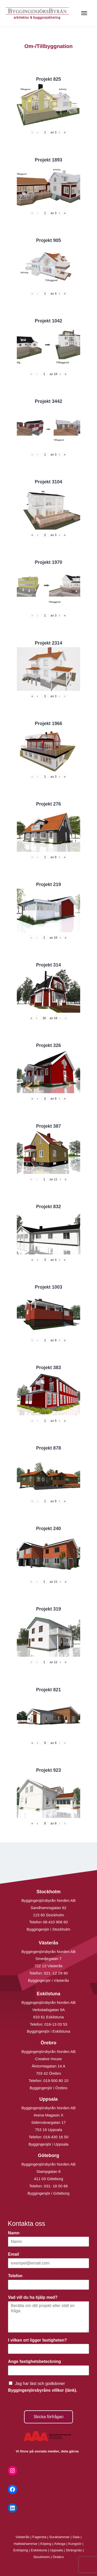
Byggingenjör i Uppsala (48, 2144)
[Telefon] (48, 2285)
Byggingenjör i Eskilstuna (48, 2031)
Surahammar (59, 2537)
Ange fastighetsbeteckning (36, 2361)
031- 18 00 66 (56, 2186)
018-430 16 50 (55, 2137)
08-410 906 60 (55, 1922)
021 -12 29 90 (56, 1973)
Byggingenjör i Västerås (48, 1980)
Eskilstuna (39, 2550)
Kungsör (74, 2544)
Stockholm (41, 2557)
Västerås (23, 2537)
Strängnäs (74, 2550)
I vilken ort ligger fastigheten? (39, 2340)
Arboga (59, 2544)
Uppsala (56, 2550)
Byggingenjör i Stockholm (48, 1929)
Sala (75, 2537)
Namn (15, 2233)
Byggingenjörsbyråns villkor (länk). (42, 2390)
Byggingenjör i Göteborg (49, 2193)
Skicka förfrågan (49, 2417)
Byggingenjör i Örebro (49, 2088)
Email (15, 2254)
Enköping (20, 2550)
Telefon (16, 2276)
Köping (45, 2544)
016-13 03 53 (55, 2024)
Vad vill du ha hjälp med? (34, 2297)
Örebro (58, 2557)
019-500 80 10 (55, 2080)
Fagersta (39, 2537)
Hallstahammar (26, 2544)
